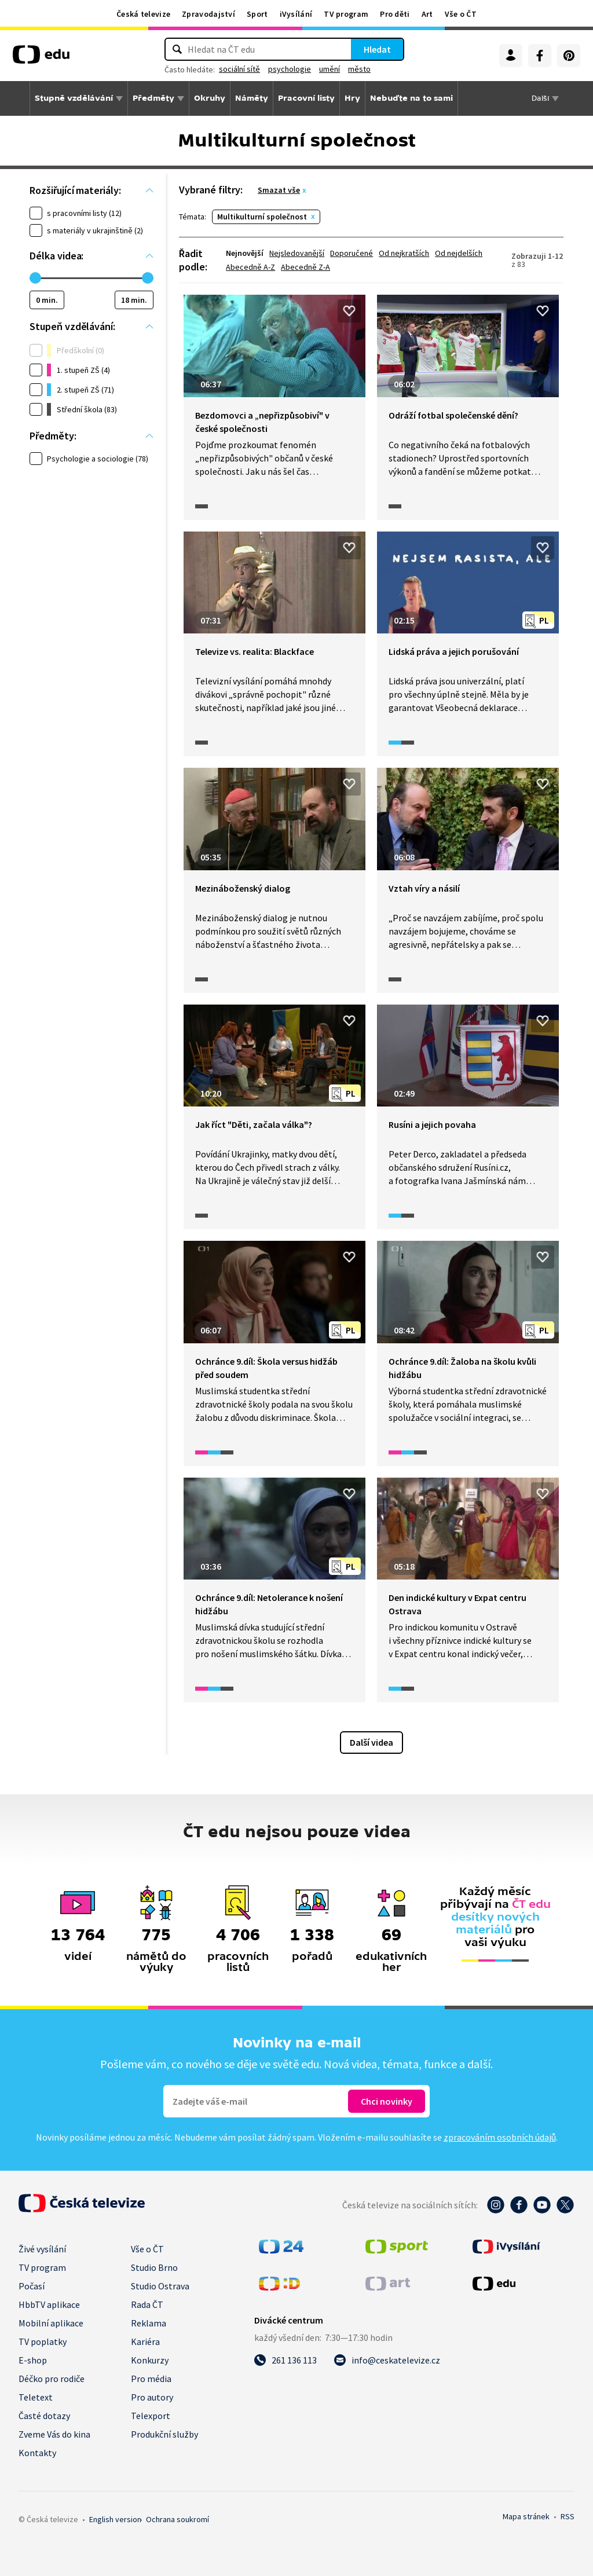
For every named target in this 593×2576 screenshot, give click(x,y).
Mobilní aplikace (51, 2323)
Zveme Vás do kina (54, 2434)
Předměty (153, 98)
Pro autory (152, 2397)
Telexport (150, 2415)
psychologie (289, 69)
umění (329, 69)
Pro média (151, 2378)
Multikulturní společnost (262, 216)
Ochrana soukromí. (177, 2519)
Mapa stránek (526, 2516)
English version (115, 2519)
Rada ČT (147, 2304)
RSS (567, 2516)
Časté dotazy (44, 2415)
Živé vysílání (42, 2249)
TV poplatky (43, 2341)
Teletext (36, 2397)
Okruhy (209, 98)
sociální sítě (239, 69)
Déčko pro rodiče (52, 2378)
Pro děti (394, 14)
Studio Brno (154, 2267)
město (359, 69)
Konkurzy (150, 2360)
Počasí (32, 2286)
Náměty (251, 98)
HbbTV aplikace (49, 2304)
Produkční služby (164, 2434)
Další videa (371, 1742)
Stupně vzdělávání (74, 98)
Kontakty (37, 2452)
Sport (257, 14)
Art (427, 14)
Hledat (377, 49)
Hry (352, 98)
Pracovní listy (306, 98)
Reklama (148, 2323)
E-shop (33, 2360)
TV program (346, 14)
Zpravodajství (208, 14)
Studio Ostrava (160, 2286)
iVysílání (296, 14)
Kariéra (145, 2341)
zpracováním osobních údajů (500, 2137)
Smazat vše (279, 190)
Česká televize (143, 14)
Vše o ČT (461, 14)
